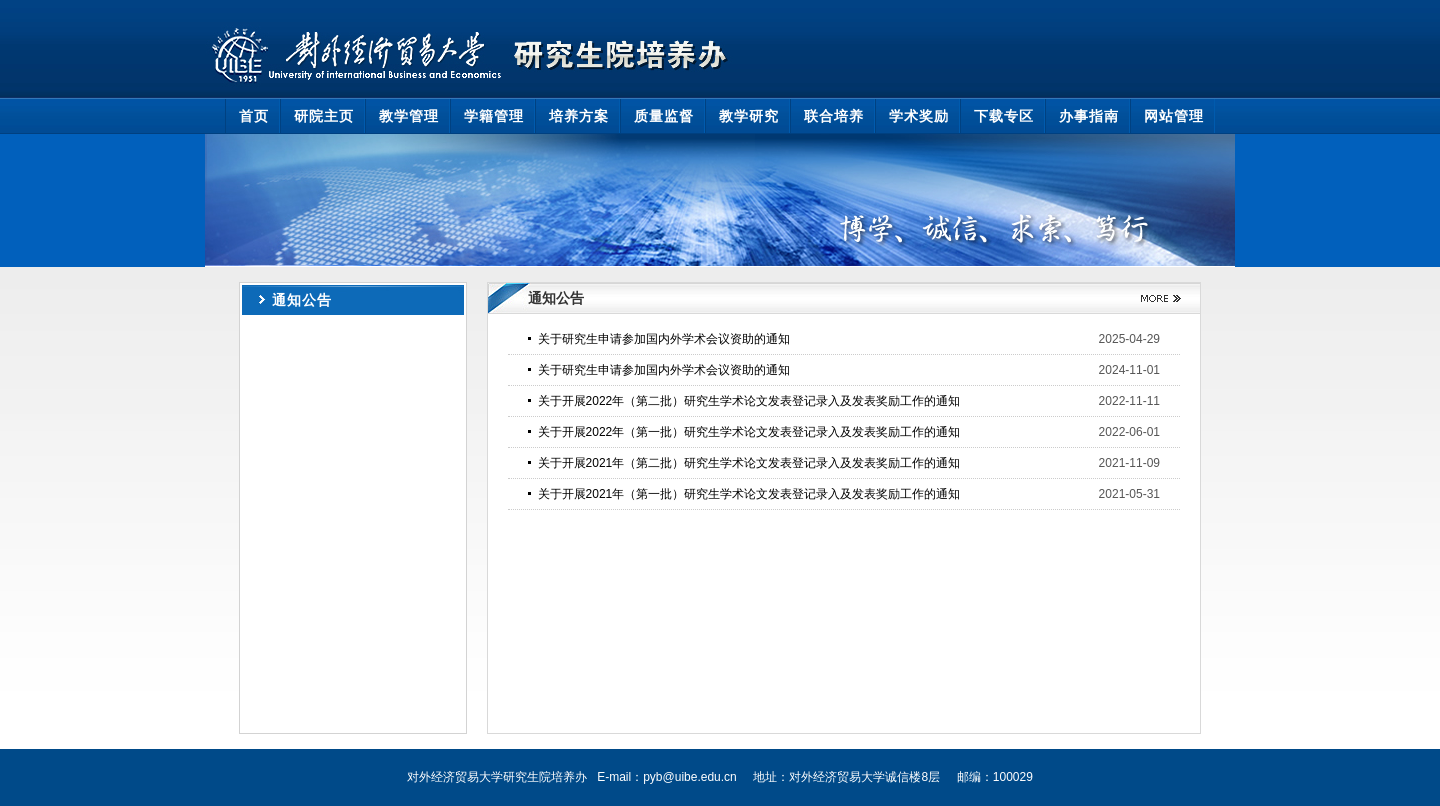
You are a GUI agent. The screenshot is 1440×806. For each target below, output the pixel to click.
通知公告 (302, 300)
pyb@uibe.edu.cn (690, 777)
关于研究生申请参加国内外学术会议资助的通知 (664, 339)
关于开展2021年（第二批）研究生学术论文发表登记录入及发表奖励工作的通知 (749, 463)
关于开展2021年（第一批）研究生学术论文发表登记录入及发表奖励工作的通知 (749, 494)
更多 (1153, 298)
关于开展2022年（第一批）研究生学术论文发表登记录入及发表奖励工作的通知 (749, 432)
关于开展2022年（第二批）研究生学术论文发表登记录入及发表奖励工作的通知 (749, 401)
